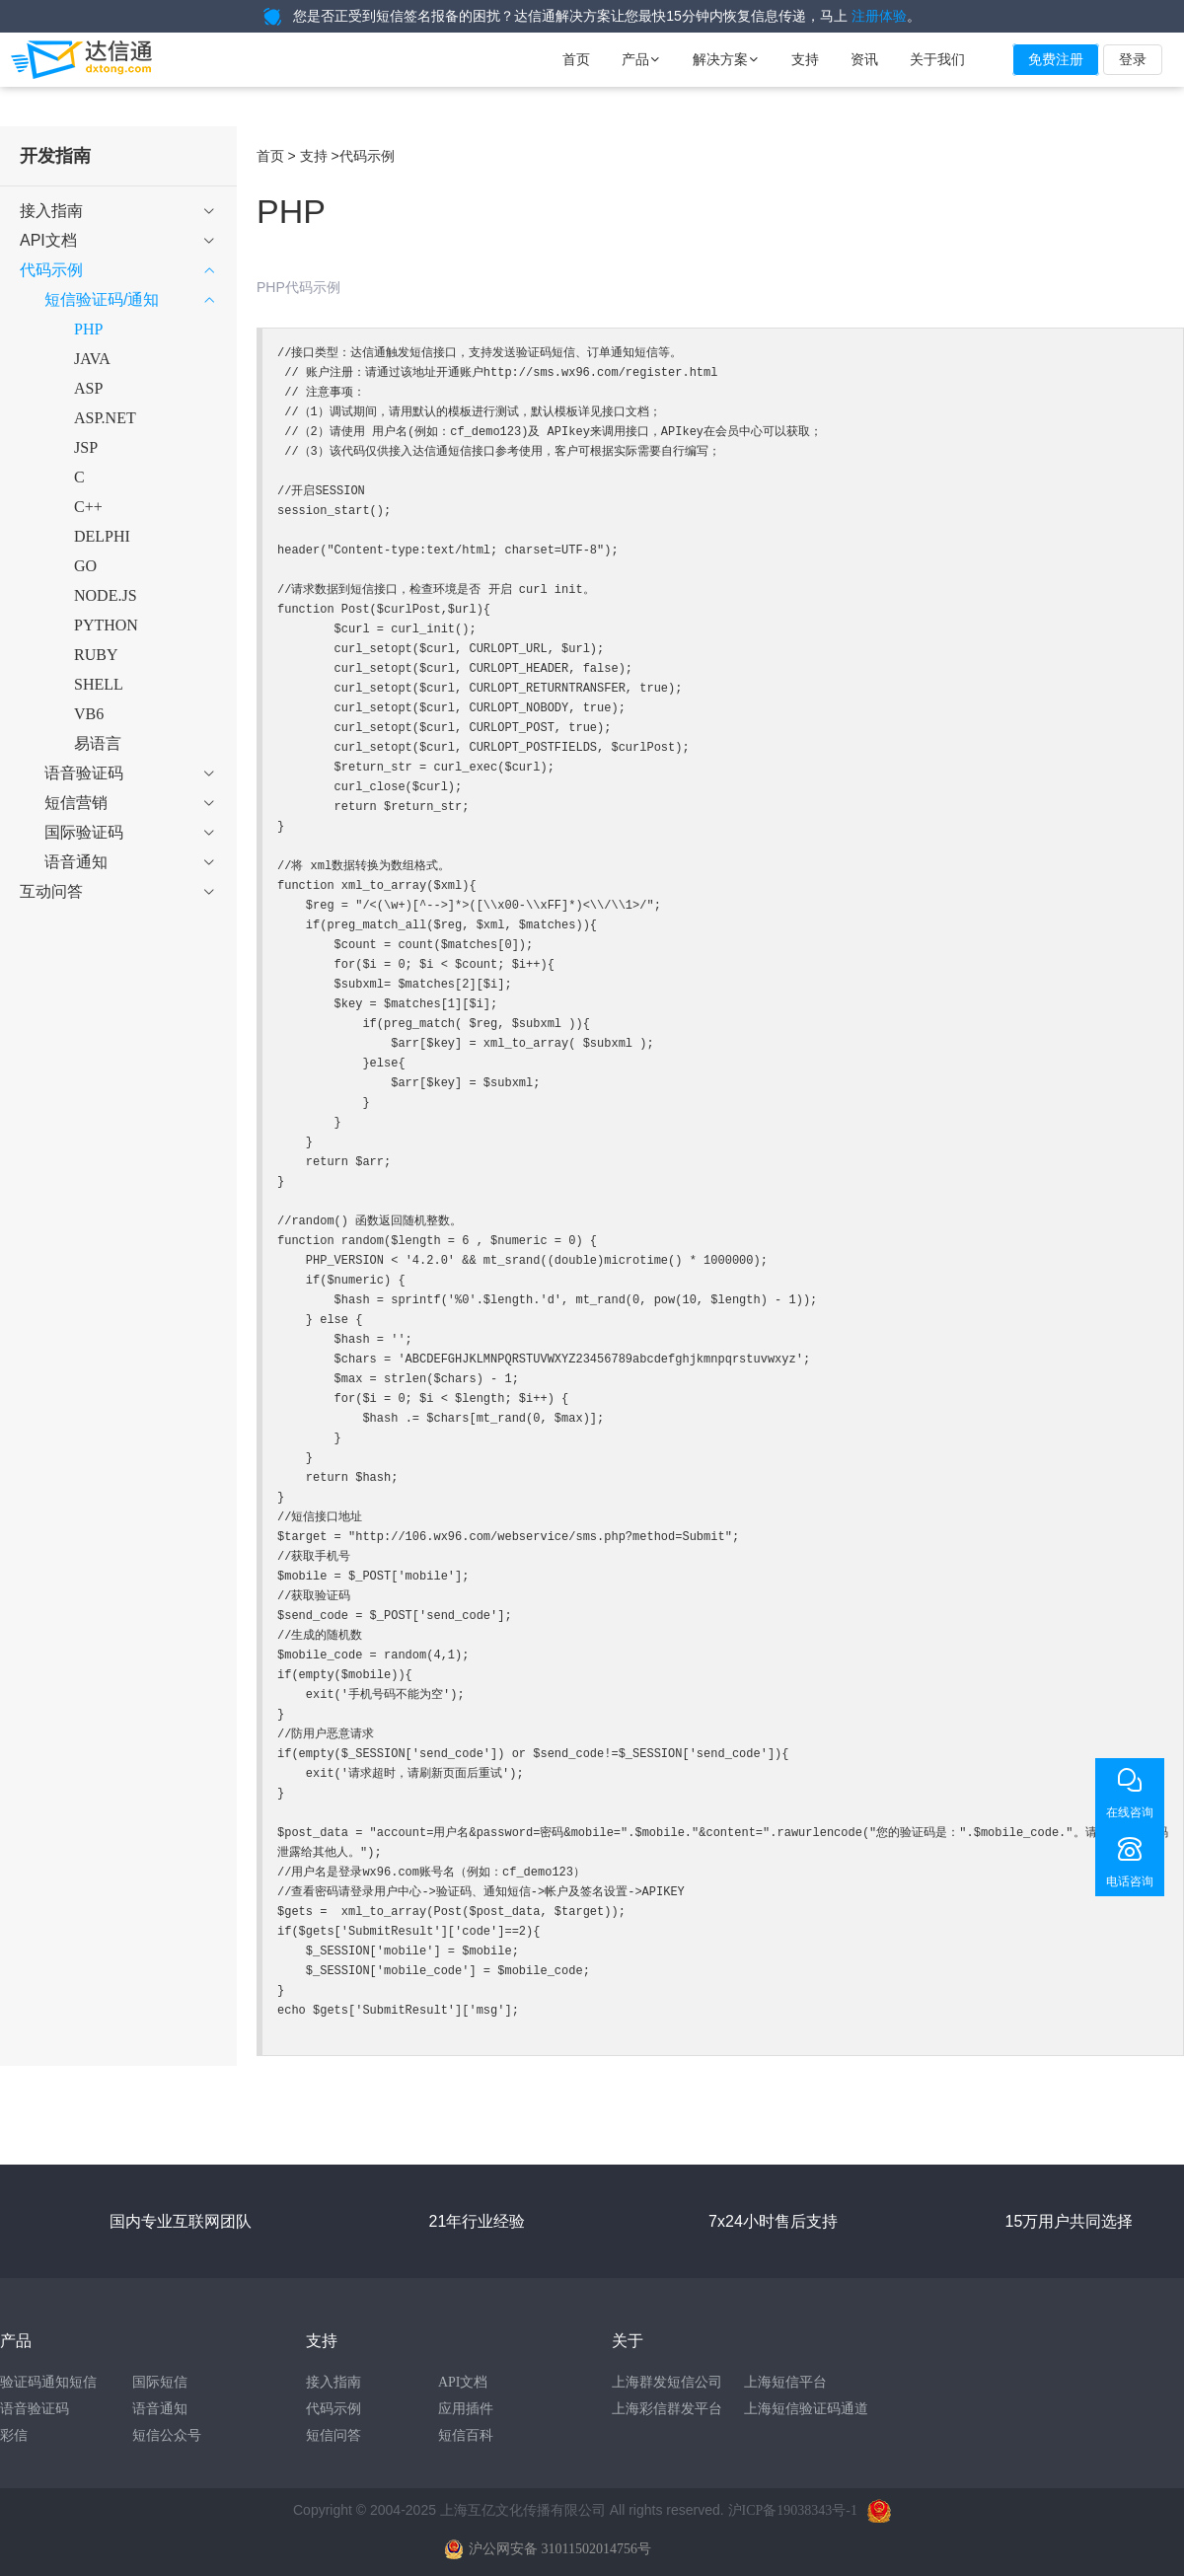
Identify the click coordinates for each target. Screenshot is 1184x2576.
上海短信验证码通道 (806, 2408)
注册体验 (879, 16)
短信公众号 (166, 2435)
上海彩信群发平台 (667, 2408)
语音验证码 (34, 2408)
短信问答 (333, 2435)
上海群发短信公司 (667, 2382)
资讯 (864, 59)
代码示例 (333, 2408)
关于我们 (937, 59)
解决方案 (726, 59)
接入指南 (333, 2382)
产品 (641, 59)
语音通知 (159, 2408)
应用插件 (465, 2408)
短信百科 (465, 2435)
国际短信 (159, 2382)
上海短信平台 (785, 2382)
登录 (1133, 59)
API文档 (463, 2382)
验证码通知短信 (48, 2382)
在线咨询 (1129, 1812)
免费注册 (1055, 59)
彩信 (14, 2435)
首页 (576, 59)
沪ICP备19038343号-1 (792, 2510)
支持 (805, 59)
